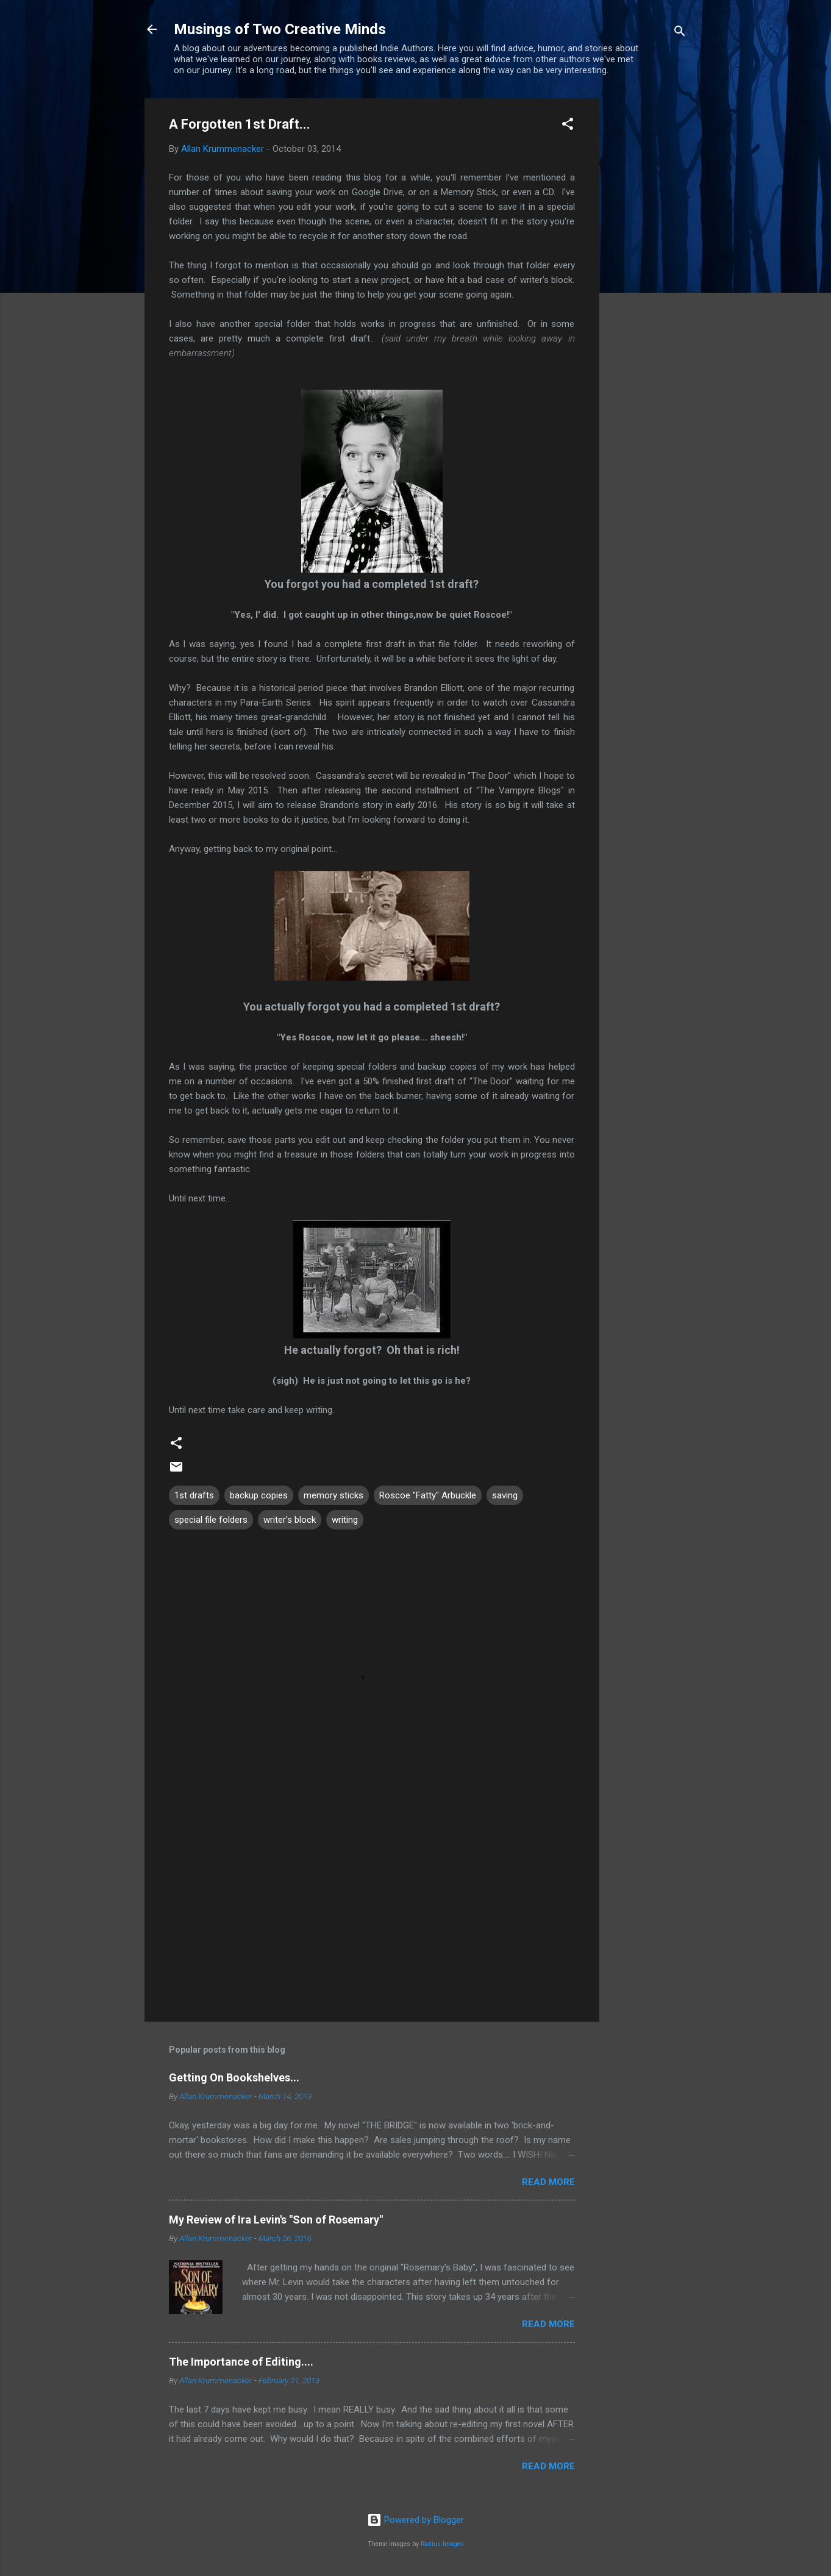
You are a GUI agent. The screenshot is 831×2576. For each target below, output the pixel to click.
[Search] (679, 33)
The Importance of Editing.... (241, 2361)
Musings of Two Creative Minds (280, 29)
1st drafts (194, 1495)
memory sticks (333, 1495)
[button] (567, 125)
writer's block (289, 1519)
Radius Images (442, 2544)
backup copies (259, 1495)
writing (345, 1519)
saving (505, 1495)
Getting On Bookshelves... (234, 2077)
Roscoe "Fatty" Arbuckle (427, 1495)
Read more (548, 2182)
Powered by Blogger (415, 2519)
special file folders (211, 1519)
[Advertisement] (648, 281)
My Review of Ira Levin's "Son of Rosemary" (276, 2219)
